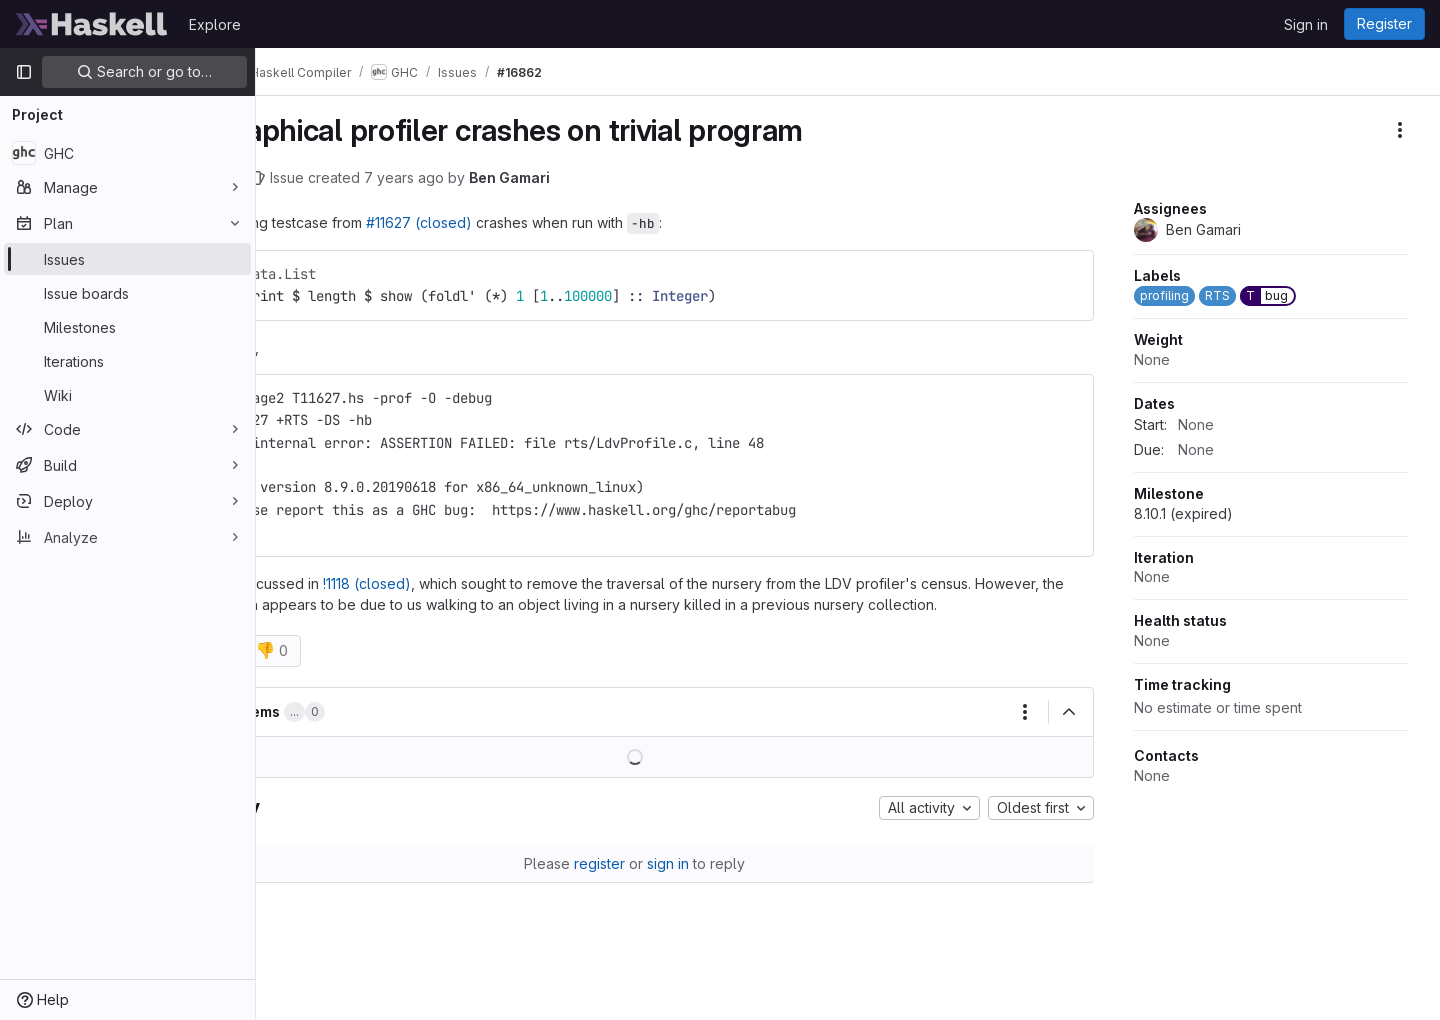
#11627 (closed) (524, 222)
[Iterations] (127, 361)
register (652, 884)
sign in (721, 884)
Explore (215, 24)
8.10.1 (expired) (1183, 513)
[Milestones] (127, 327)
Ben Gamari (614, 177)
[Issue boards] (127, 293)
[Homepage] (92, 24)
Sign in (1306, 24)
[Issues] (127, 259)
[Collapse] (1069, 733)
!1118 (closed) (472, 583)
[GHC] (127, 153)
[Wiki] (127, 395)
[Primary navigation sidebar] (24, 72)
